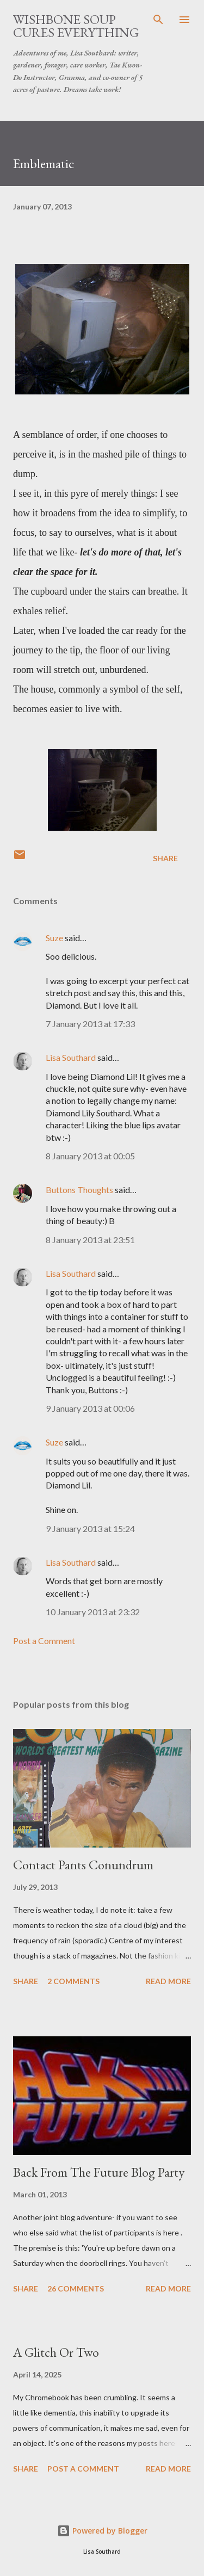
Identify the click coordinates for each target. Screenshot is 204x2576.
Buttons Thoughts (79, 1189)
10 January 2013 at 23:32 (93, 1612)
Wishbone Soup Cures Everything (76, 26)
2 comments (73, 1981)
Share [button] (165, 858)
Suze (54, 937)
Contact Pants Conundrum (83, 1864)
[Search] (158, 19)
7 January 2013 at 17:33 (90, 1023)
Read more (168, 1981)
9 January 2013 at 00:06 (90, 1408)
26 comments (75, 2288)
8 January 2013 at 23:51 (90, 1239)
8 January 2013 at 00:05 (90, 1156)
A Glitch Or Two (56, 2352)
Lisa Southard (71, 1057)
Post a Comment (44, 1640)
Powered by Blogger (102, 2530)
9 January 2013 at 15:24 (90, 1528)
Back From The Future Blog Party (98, 2172)
